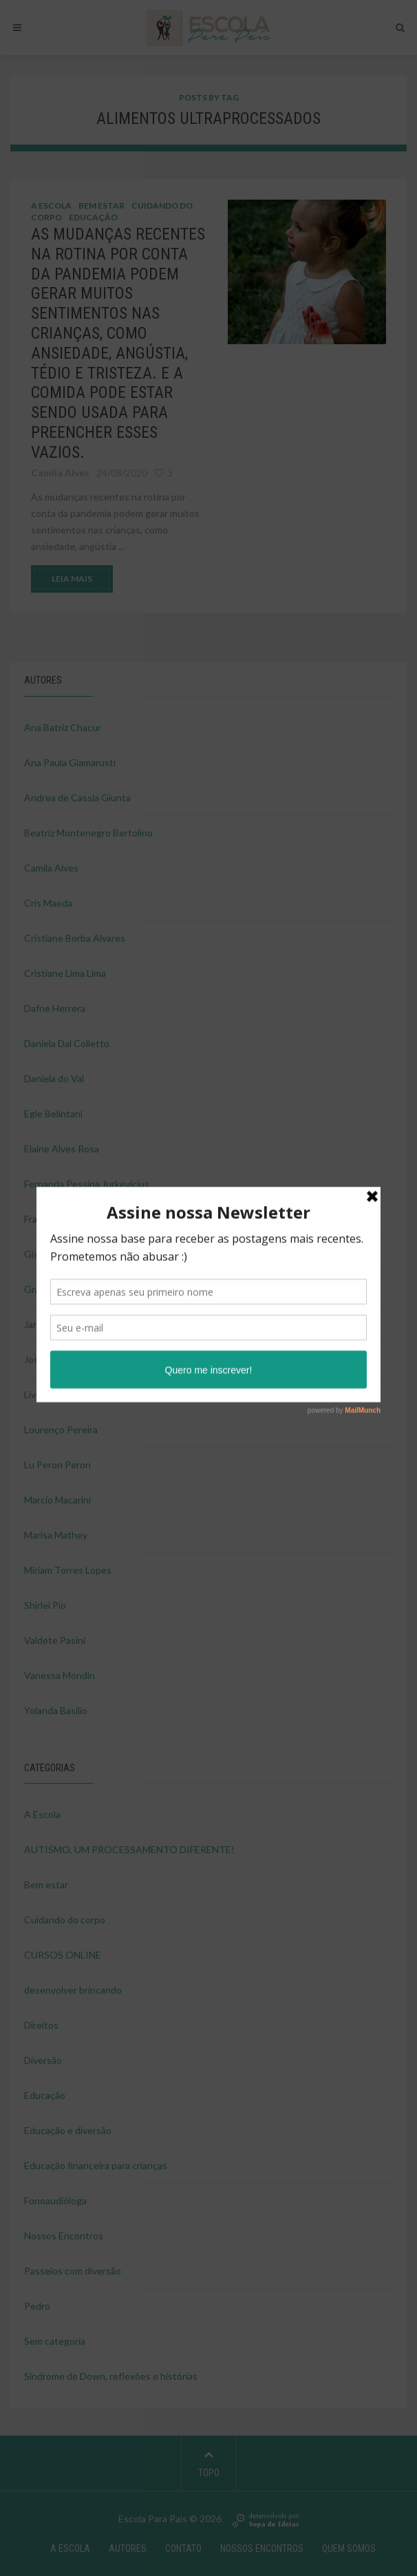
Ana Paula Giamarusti (70, 762)
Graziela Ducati (56, 1289)
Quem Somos (349, 2548)
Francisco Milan (56, 1219)
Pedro (37, 2306)
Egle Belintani (53, 1113)
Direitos (41, 2025)
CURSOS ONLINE (62, 1955)
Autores (128, 2548)
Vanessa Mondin (59, 1675)
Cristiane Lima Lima (65, 973)
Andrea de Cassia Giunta (77, 797)
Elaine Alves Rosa (61, 1148)
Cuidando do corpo (64, 1919)
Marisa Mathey (55, 1535)
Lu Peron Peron (57, 1464)
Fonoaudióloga (55, 2200)
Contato (183, 2548)
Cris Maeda (48, 903)
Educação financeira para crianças (95, 2165)
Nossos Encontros (63, 2235)
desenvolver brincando (73, 1990)
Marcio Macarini (57, 1500)
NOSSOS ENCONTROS (261, 2548)
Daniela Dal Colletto (66, 1043)
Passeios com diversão (72, 2271)
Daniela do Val (54, 1078)
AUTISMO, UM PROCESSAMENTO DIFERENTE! (129, 1849)
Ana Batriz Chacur (62, 727)
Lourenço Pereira (61, 1429)
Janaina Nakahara (61, 1324)
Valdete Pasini (54, 1640)
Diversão (43, 2060)
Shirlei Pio (45, 1605)
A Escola (51, 205)
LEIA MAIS (72, 578)
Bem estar (101, 205)
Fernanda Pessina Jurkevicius (86, 1184)
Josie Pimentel (55, 1359)
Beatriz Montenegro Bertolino (88, 832)
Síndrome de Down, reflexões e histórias (110, 2376)
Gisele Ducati (53, 1254)
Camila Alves (51, 868)
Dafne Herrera (54, 1008)
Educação (93, 217)
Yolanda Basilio (55, 1710)
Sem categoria (54, 2341)
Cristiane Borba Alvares (74, 938)
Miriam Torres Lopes (67, 1570)
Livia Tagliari (49, 1394)
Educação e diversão (67, 2130)
